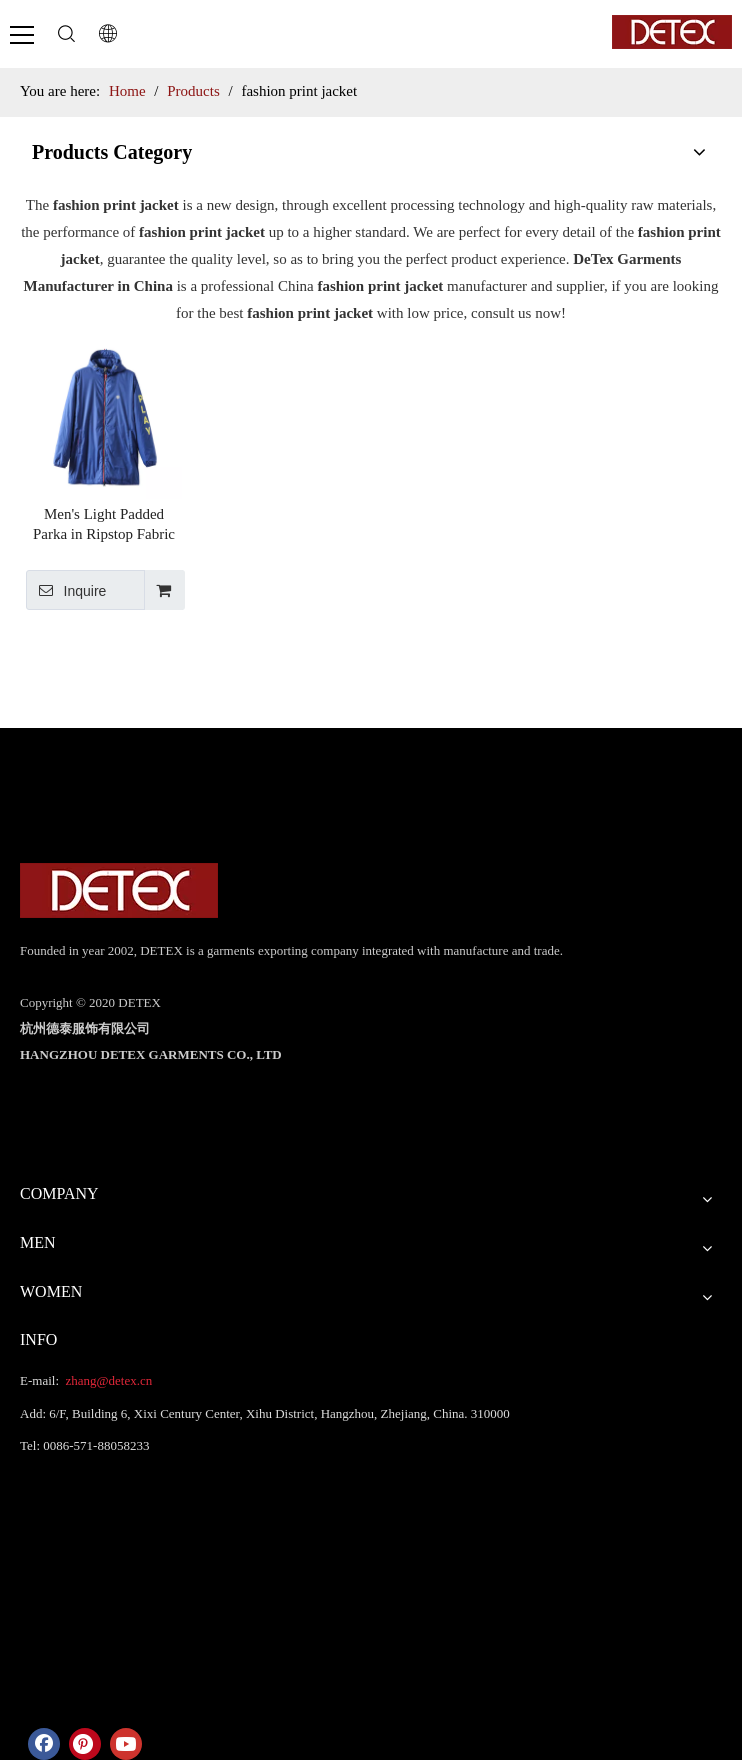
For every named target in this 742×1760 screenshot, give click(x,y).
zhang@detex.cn (107, 1380)
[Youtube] (126, 1744)
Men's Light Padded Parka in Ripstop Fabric (104, 524)
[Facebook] (44, 1744)
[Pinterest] (85, 1744)
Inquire (66, 590)
